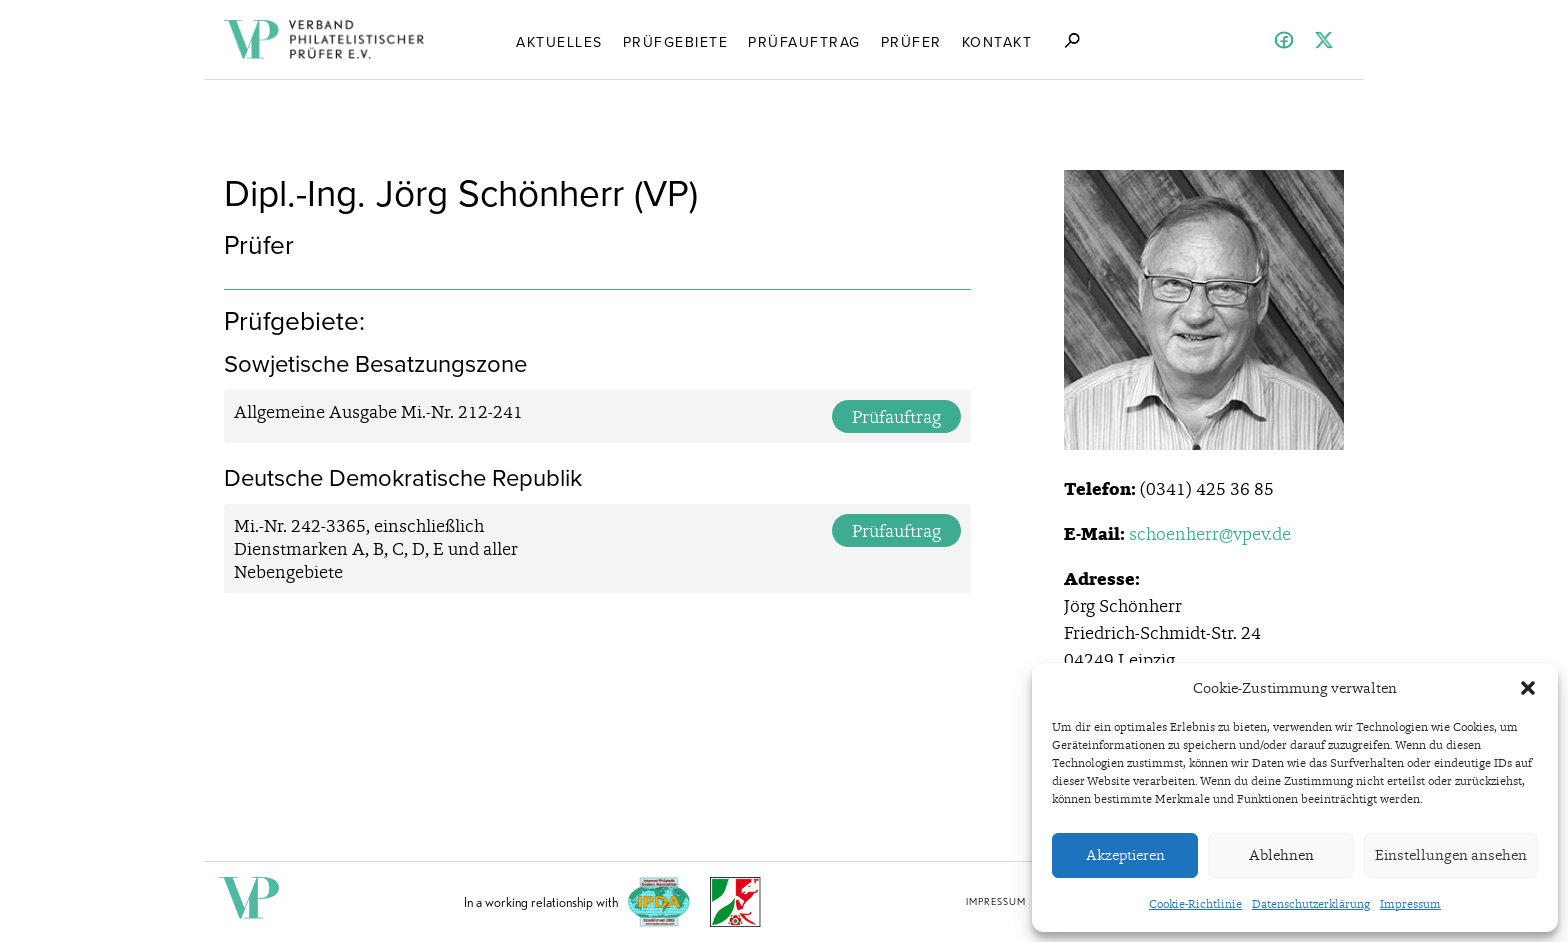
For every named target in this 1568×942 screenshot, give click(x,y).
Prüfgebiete (676, 41)
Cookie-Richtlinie (1195, 904)
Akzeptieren (1125, 855)
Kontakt (997, 41)
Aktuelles (559, 41)
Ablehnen (1281, 855)
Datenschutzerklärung (1311, 904)
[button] (1528, 688)
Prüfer (911, 41)
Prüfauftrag (804, 41)
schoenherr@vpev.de (1210, 533)
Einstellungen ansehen (1451, 855)
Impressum (1410, 904)
